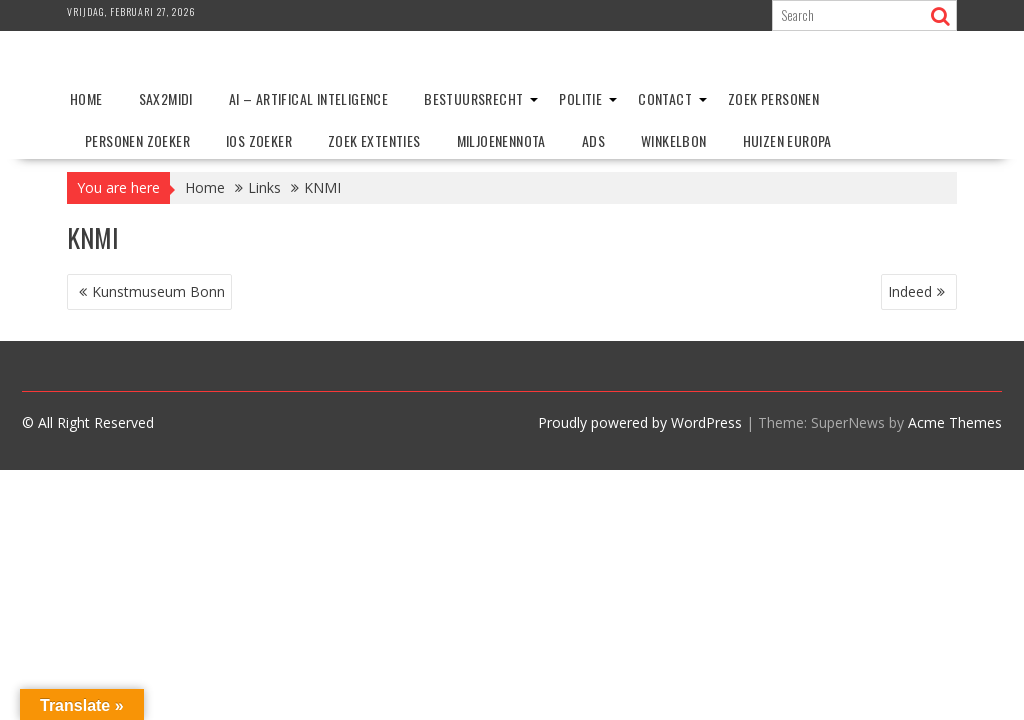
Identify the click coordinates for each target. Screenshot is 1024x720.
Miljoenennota (501, 140)
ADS (593, 140)
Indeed (910, 291)
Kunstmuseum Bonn (158, 291)
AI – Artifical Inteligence (308, 98)
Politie (580, 98)
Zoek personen (773, 98)
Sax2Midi (166, 98)
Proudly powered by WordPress (640, 422)
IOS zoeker (259, 140)
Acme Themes (955, 422)
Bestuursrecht (473, 98)
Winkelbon (674, 140)
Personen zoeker (137, 140)
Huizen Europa (787, 140)
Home (86, 98)
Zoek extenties (374, 140)
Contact (665, 98)
